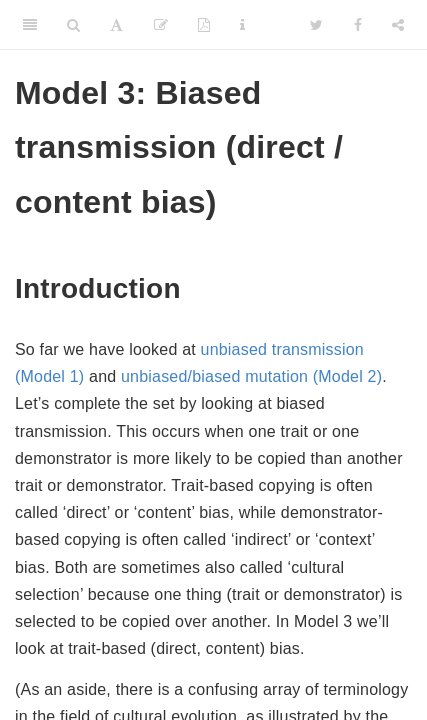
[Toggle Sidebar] (30, 25)
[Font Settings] (116, 25)
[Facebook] (358, 25)
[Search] (73, 25)
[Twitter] (316, 25)
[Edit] (161, 25)
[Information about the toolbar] (242, 25)
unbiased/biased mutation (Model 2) (251, 376)
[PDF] (204, 25)
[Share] (398, 25)
